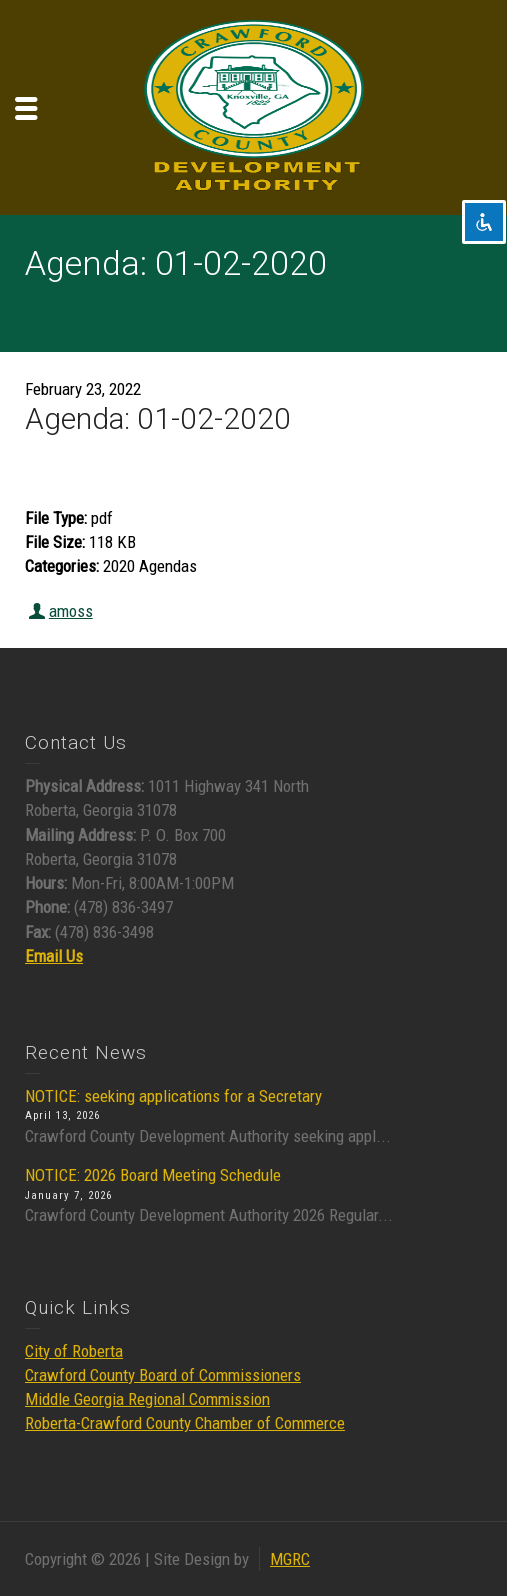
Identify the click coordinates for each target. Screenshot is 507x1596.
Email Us (54, 956)
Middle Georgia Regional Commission (147, 1399)
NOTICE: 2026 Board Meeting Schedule (153, 1175)
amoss (71, 611)
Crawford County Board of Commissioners (163, 1375)
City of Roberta (74, 1351)
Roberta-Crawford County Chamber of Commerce (185, 1423)
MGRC (290, 1559)
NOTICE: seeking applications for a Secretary (173, 1096)
